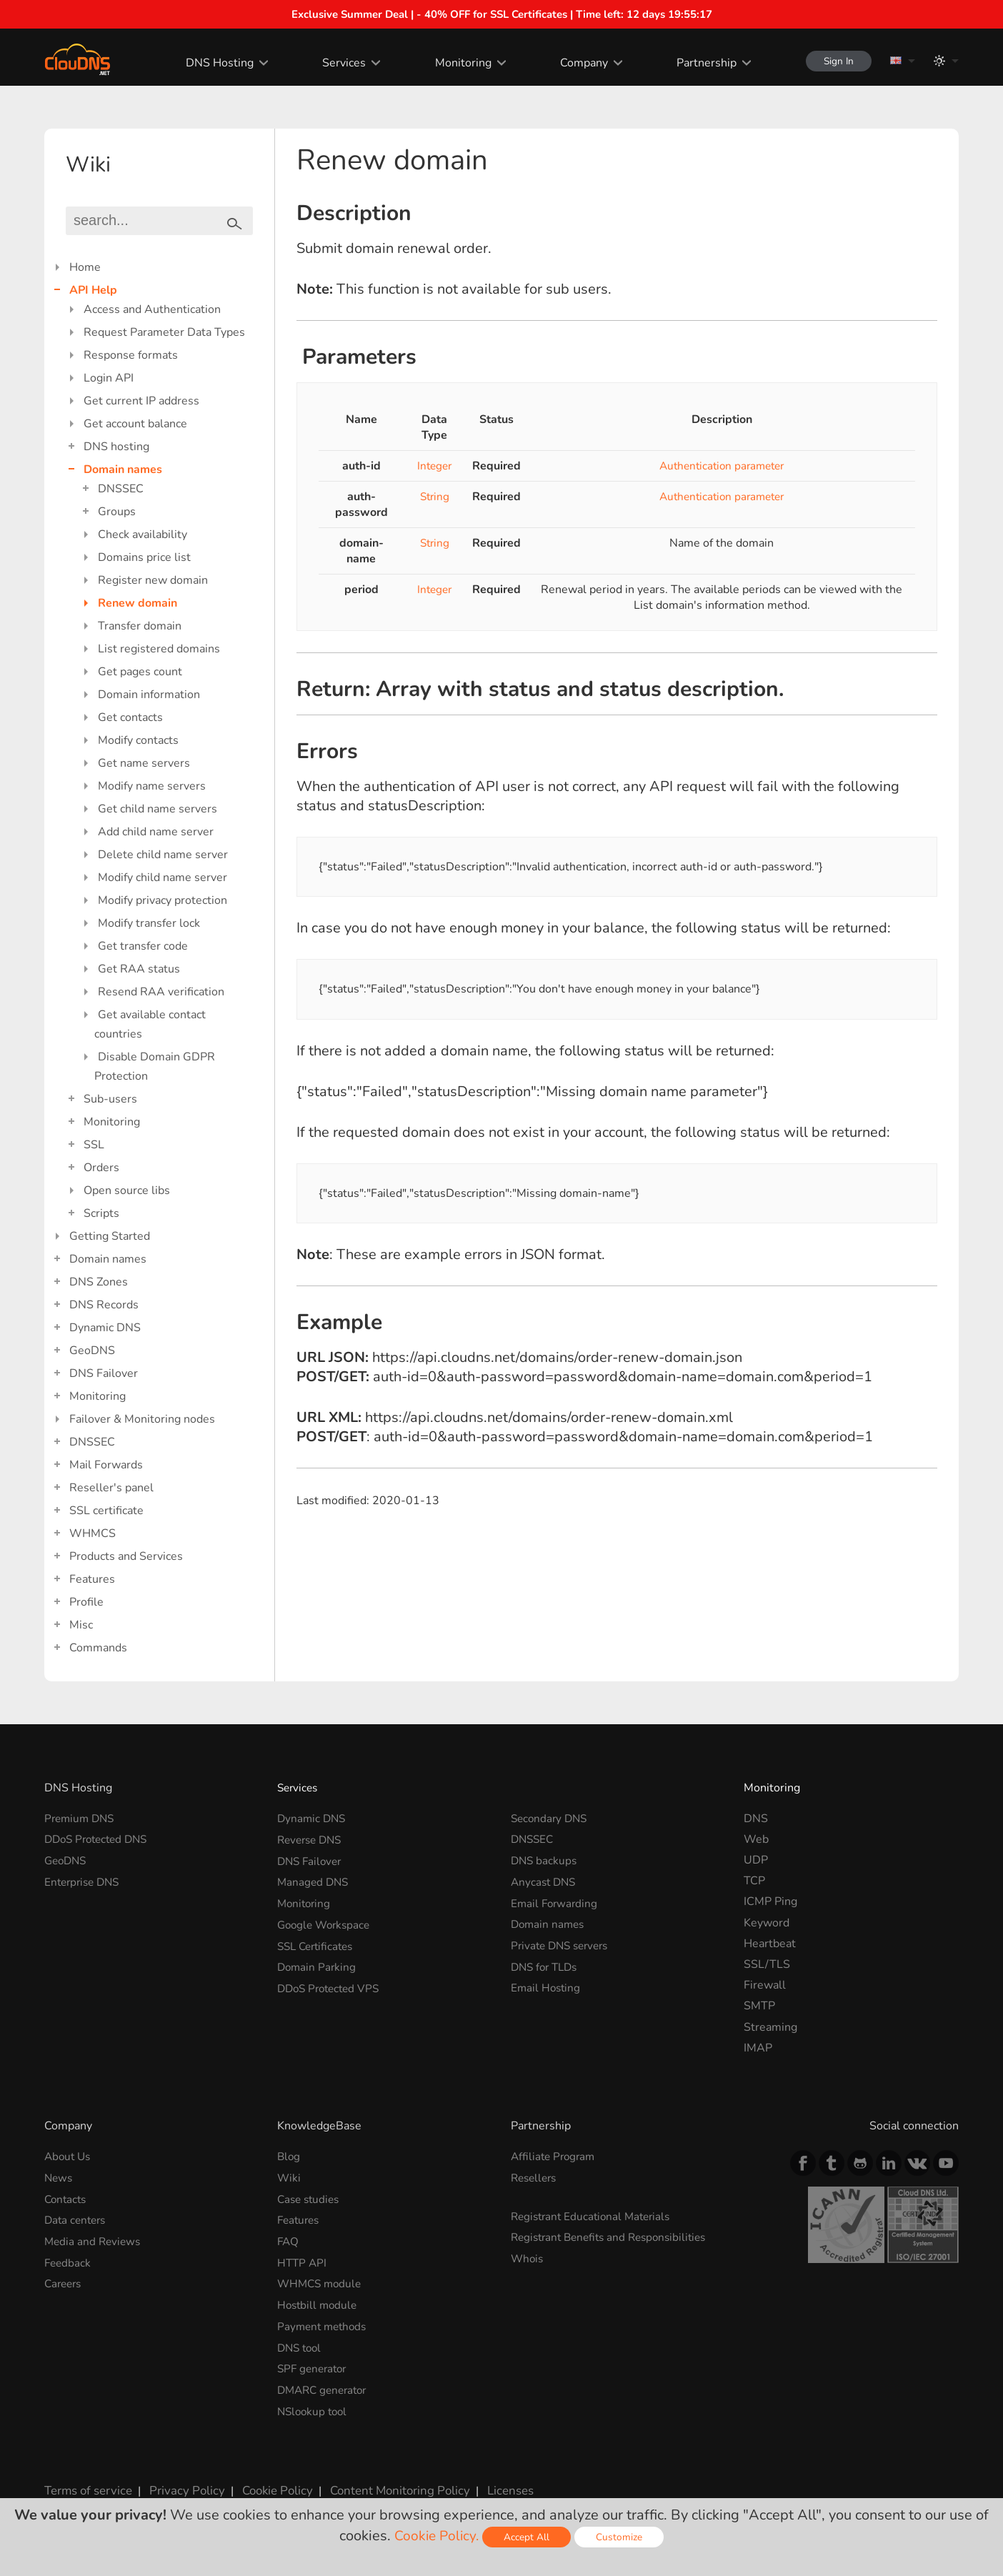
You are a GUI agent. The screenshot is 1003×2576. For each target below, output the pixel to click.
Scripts (101, 1213)
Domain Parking (318, 1964)
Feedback (68, 2261)
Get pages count (140, 672)
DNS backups (545, 1860)
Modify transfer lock (149, 923)
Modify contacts (138, 740)
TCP (754, 1881)
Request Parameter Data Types (164, 332)
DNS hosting (116, 446)
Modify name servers (152, 786)
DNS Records (104, 1305)
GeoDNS (92, 1350)
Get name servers (144, 763)
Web (756, 1839)
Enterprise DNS (84, 1881)
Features (92, 1579)
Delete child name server (163, 854)
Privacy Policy (181, 2485)
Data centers (77, 2219)
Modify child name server (162, 877)
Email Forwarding (556, 1901)
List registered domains (159, 649)
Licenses (493, 2485)
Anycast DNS (545, 1881)
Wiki (289, 2177)
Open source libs (127, 1190)
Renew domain (137, 603)
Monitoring (455, 63)
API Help (93, 290)
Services (337, 63)
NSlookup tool (314, 2407)
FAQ (288, 2240)
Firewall (765, 1985)
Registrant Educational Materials (595, 2216)
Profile (86, 1602)
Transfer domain (139, 626)
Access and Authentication (152, 309)
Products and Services (126, 1556)
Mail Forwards (106, 1465)
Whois (528, 2257)
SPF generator (314, 2365)
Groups (117, 511)
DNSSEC (121, 489)
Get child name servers (157, 809)
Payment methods (324, 2324)
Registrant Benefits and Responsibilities (615, 2236)
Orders (101, 1167)
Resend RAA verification (161, 992)
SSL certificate (106, 1510)
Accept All (529, 2537)
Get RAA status (139, 969)
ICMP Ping (770, 1901)
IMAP (758, 2048)
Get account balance (135, 424)
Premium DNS (81, 1818)
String (435, 496)
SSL (94, 1145)
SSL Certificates (318, 1943)
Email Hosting (547, 1985)
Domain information (149, 694)
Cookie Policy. (437, 2535)
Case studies (310, 2199)
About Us (69, 2156)
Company (576, 63)
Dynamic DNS (105, 1328)
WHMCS (92, 1533)
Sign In (834, 61)
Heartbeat (770, 1943)
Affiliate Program (555, 2156)
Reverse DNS (312, 1839)
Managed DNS (314, 1881)
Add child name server (156, 832)
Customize (621, 2537)
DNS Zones (98, 1282)
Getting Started (109, 1236)
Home (85, 267)
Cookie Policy (268, 2485)
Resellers (536, 2177)
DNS (756, 1818)
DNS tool (301, 2344)
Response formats (131, 355)
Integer (435, 466)
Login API (109, 378)
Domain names (123, 469)
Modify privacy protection (162, 900)
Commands (98, 1648)
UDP (756, 1860)
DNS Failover (103, 1373)
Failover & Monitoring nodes (142, 1419)
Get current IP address (141, 401)
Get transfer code (143, 946)
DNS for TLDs (547, 1964)
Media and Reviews (94, 2240)
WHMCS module (321, 2281)
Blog (289, 2156)
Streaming (770, 2027)
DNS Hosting (212, 63)
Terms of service (86, 2485)
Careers (64, 2281)
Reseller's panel (111, 1488)
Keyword (766, 1923)
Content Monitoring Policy (386, 2485)
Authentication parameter (722, 466)
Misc (81, 1625)
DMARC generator (325, 2386)
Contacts (66, 2199)
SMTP (759, 2006)
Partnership (699, 63)
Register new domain (153, 580)
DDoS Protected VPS (331, 1985)
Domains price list (144, 557)
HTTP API (303, 2261)
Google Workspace (326, 1923)
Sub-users (110, 1099)
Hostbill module (319, 2302)
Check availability (142, 534)
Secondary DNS (551, 1818)
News (59, 2177)
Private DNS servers (563, 1943)
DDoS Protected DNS (100, 1839)
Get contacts (130, 717)
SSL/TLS (767, 1964)
